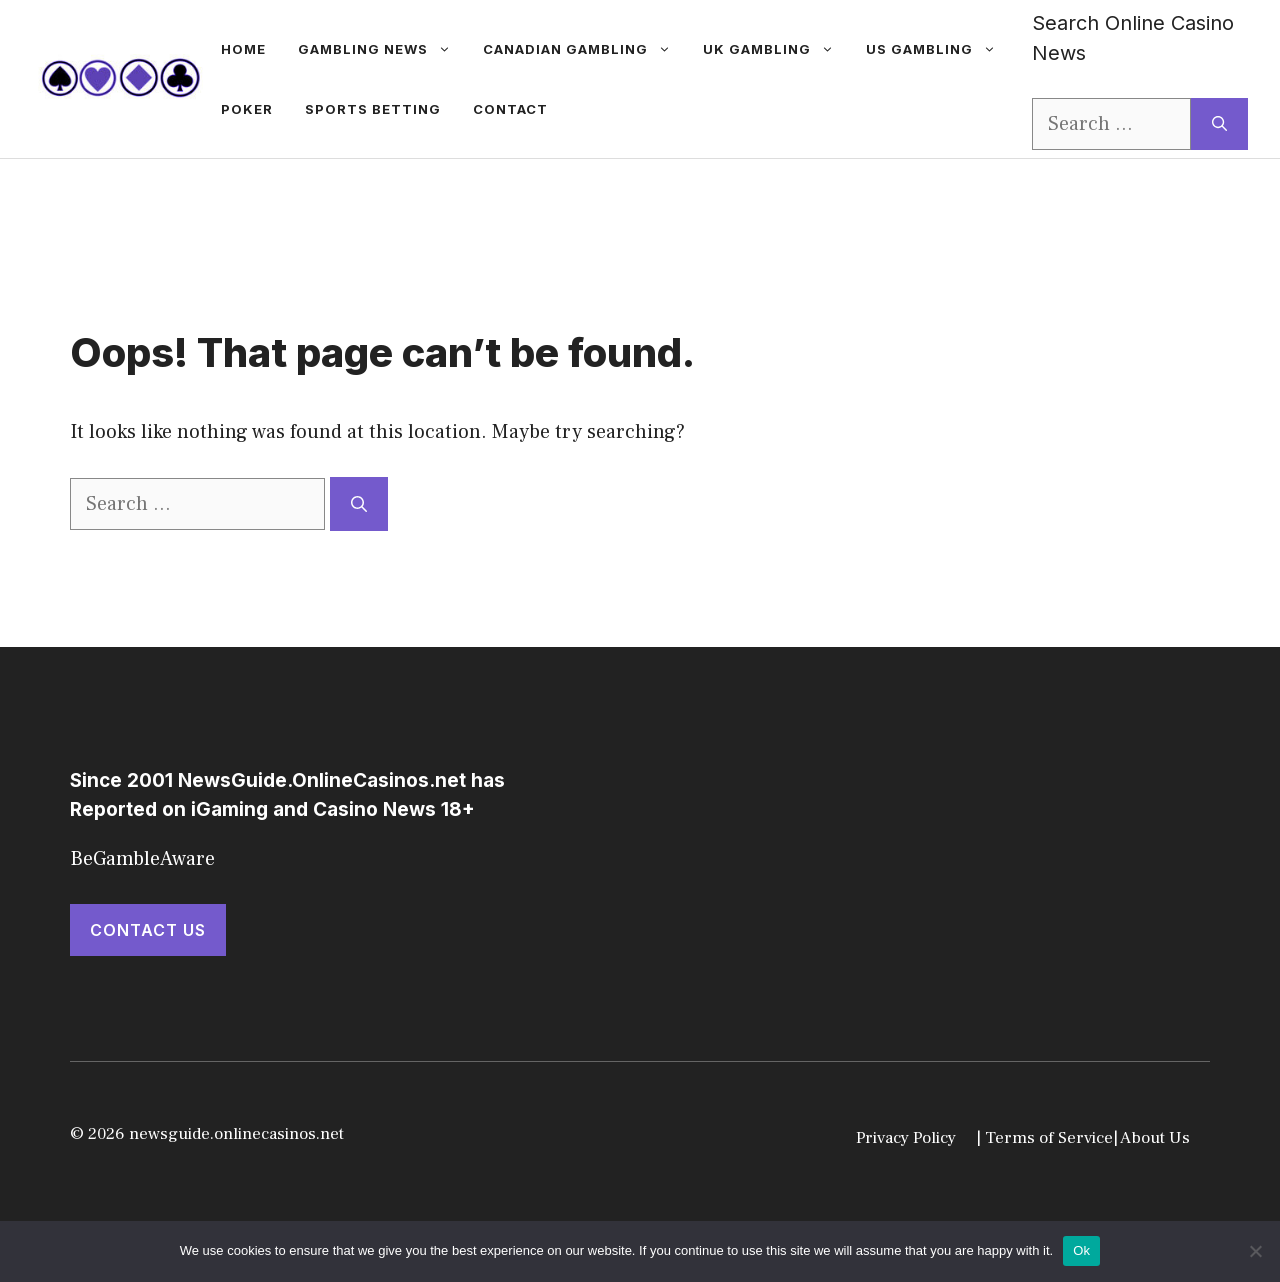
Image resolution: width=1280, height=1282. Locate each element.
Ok (1081, 1250)
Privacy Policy (906, 1138)
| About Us (1151, 1138)
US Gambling (939, 49)
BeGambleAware (142, 859)
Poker (247, 109)
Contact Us (148, 930)
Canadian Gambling (585, 49)
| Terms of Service (1044, 1138)
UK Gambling (776, 49)
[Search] (1219, 124)
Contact (510, 109)
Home (243, 49)
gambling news (382, 49)
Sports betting (373, 109)
